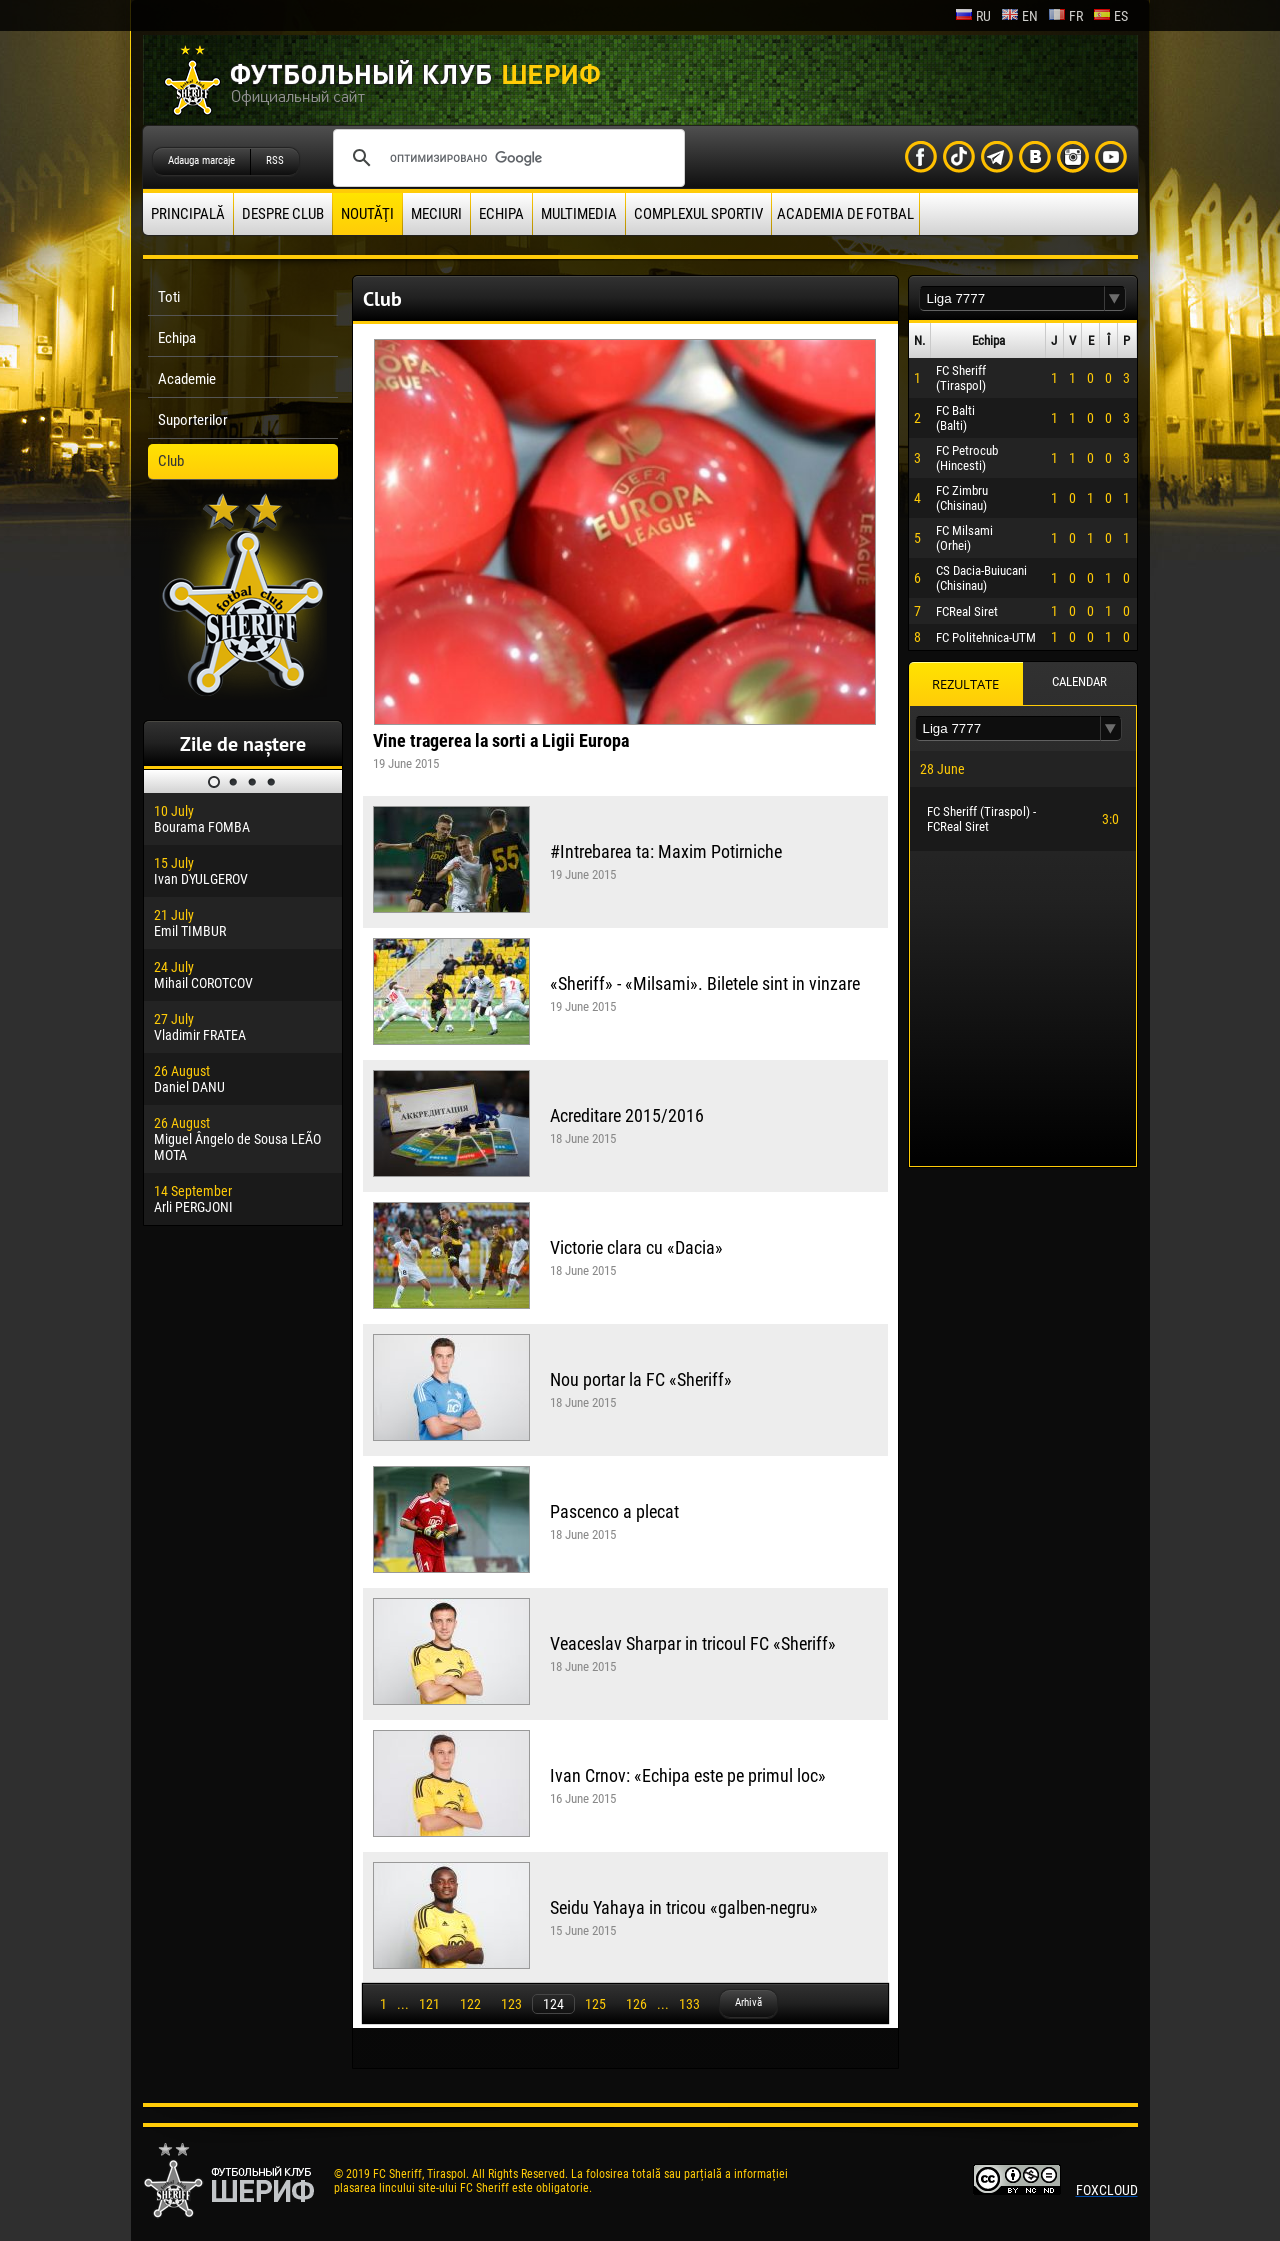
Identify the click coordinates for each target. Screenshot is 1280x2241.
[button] (1115, 298)
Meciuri (436, 214)
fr (1065, 16)
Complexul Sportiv (698, 214)
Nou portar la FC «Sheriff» (641, 1379)
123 (511, 2004)
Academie (187, 379)
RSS (275, 160)
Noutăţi (367, 214)
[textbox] (1012, 298)
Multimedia (579, 214)
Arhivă (748, 2002)
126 (636, 2004)
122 (470, 2004)
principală (188, 214)
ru (973, 16)
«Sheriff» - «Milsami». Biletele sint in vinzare (705, 983)
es (1110, 16)
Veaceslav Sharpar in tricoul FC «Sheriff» (693, 1643)
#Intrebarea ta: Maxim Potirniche (666, 851)
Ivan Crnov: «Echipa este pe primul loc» (688, 1775)
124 (553, 2004)
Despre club (283, 214)
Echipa (501, 214)
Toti (169, 297)
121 (429, 2004)
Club (171, 461)
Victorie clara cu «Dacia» (636, 1247)
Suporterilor (193, 420)
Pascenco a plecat (614, 1511)
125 (595, 2004)
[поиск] (506, 158)
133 (689, 2004)
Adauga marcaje (201, 160)
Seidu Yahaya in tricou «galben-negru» (684, 1907)
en (1019, 16)
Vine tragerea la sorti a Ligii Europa (501, 740)
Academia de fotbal (845, 214)
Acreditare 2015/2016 (627, 1115)
